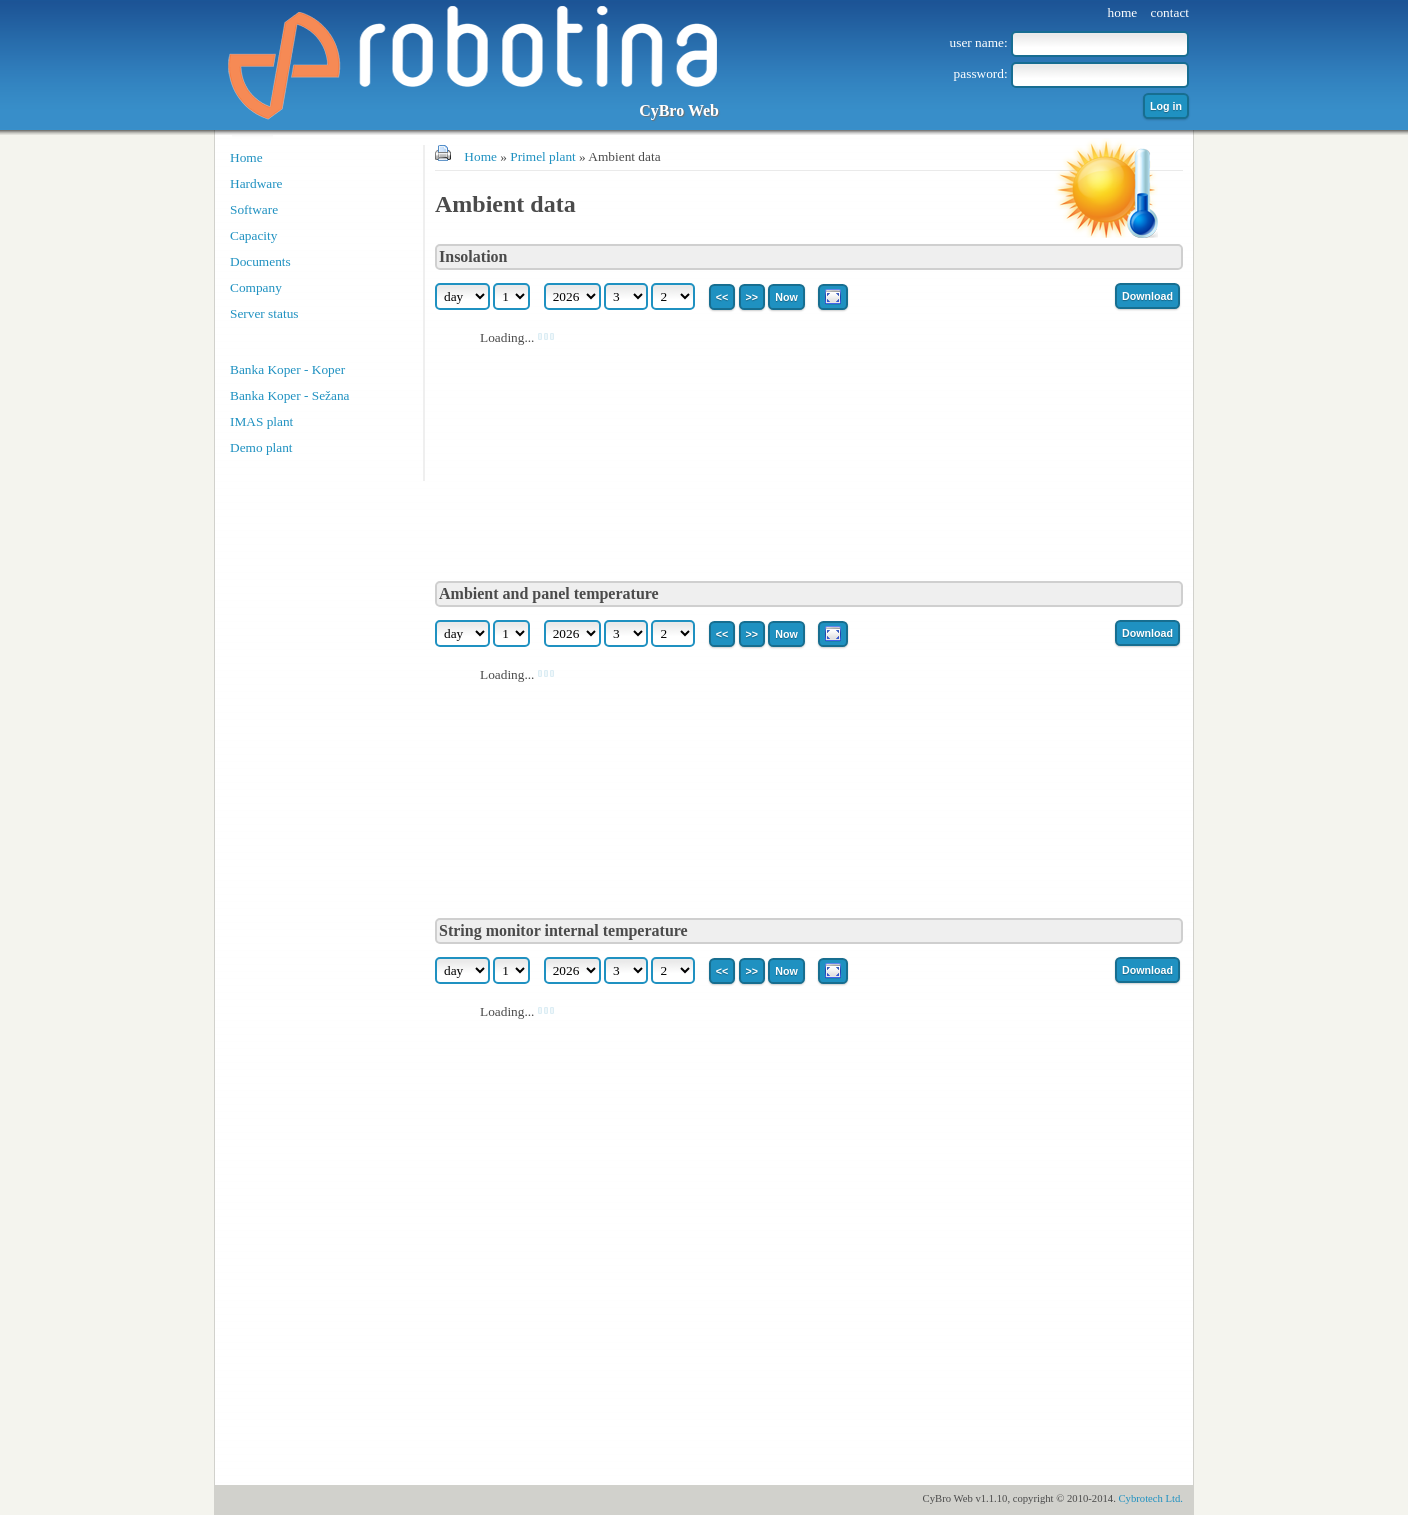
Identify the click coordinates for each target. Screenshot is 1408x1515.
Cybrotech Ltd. (1150, 1498)
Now (786, 297)
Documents (260, 261)
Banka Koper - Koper (287, 369)
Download (1147, 296)
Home (246, 157)
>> (752, 297)
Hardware (256, 183)
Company (256, 287)
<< (722, 297)
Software (254, 209)
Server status (264, 313)
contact (1170, 12)
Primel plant (543, 156)
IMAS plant (261, 421)
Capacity (253, 235)
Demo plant (261, 447)
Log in (1166, 106)
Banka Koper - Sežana (290, 395)
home (1123, 12)
